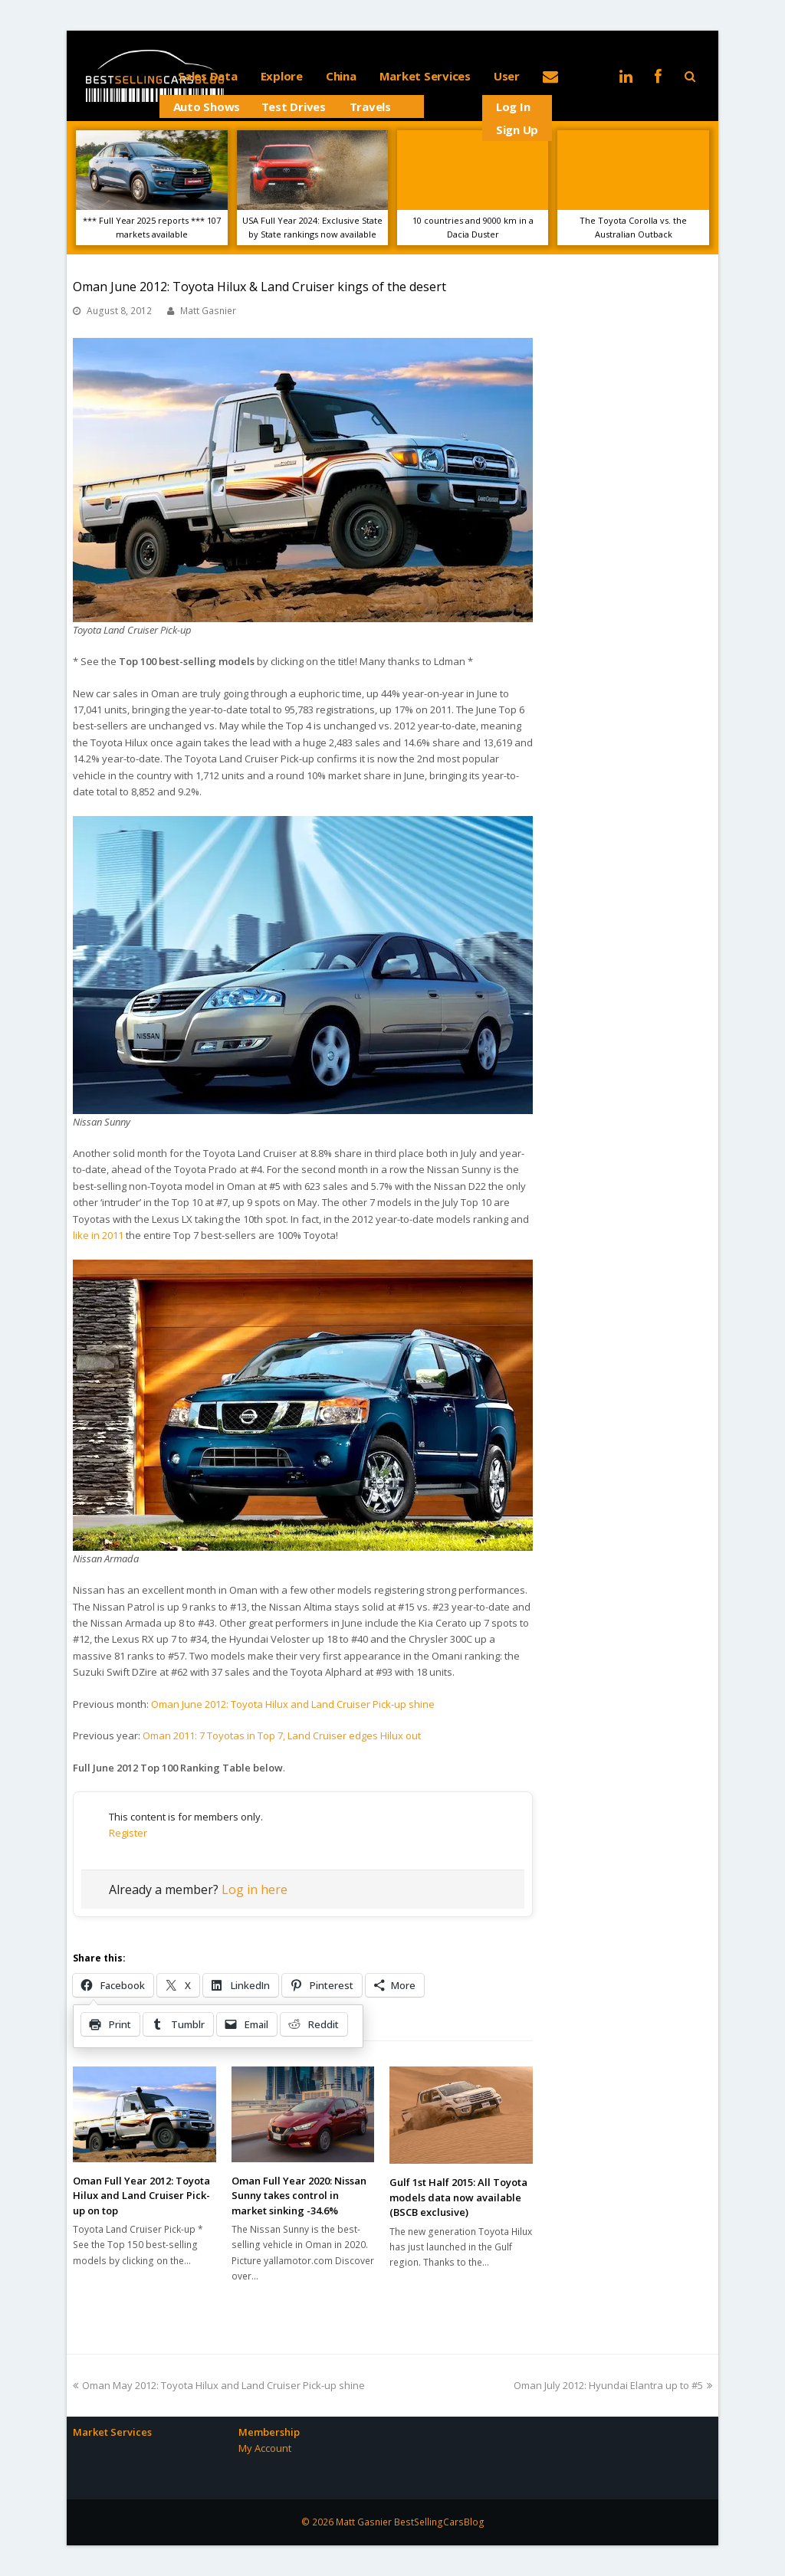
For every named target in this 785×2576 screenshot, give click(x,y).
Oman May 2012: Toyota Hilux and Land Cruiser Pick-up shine (219, 2385)
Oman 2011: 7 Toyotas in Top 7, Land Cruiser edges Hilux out (282, 1735)
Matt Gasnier (208, 310)
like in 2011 (98, 1235)
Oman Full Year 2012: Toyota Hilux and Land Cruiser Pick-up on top (141, 2195)
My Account (264, 2448)
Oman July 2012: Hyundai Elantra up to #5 (613, 2385)
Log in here (254, 1889)
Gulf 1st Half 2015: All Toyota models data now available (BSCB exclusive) (458, 2197)
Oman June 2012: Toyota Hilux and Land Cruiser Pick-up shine (293, 1704)
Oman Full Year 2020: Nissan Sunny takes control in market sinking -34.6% (299, 2195)
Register (128, 1833)
